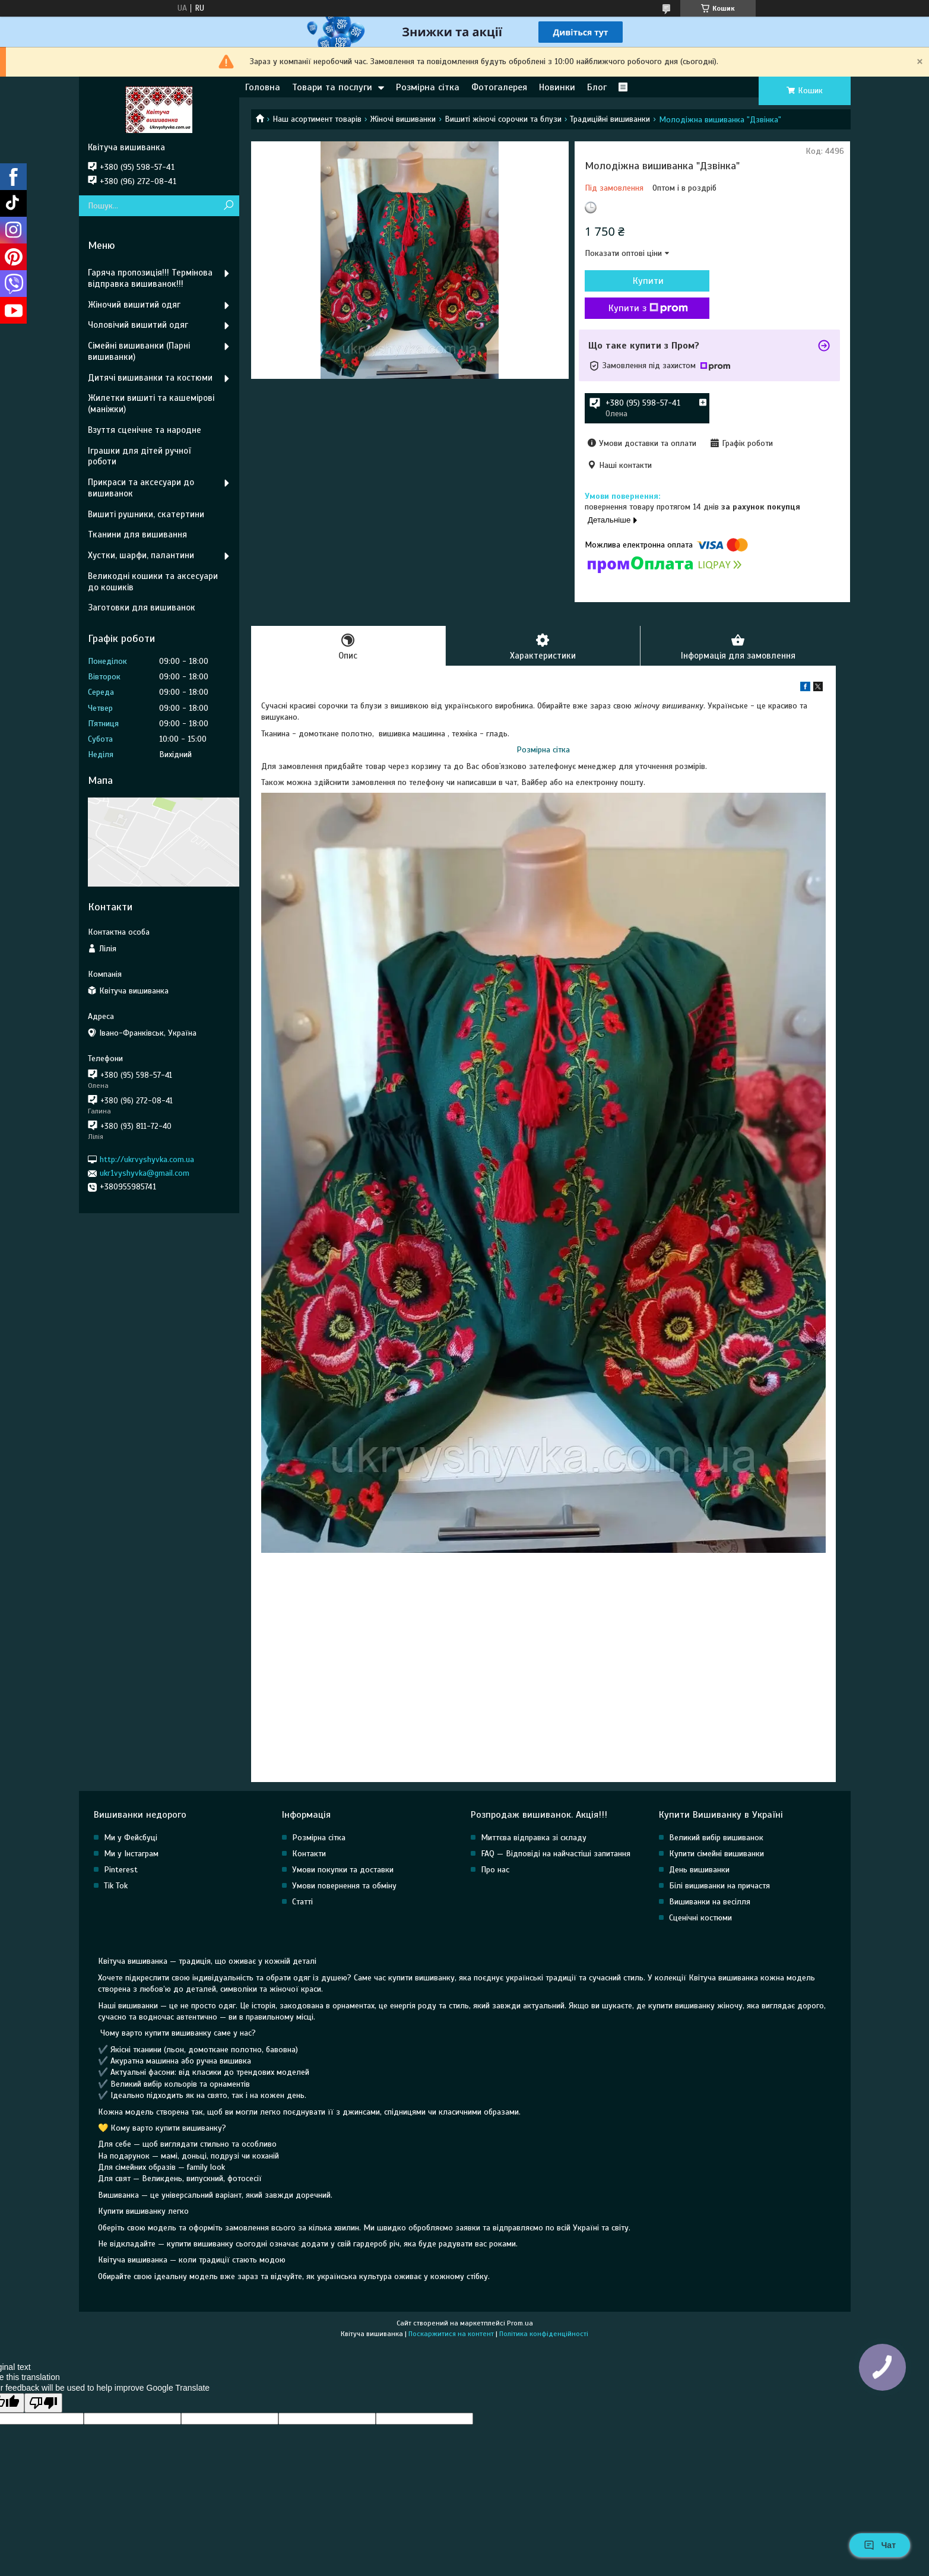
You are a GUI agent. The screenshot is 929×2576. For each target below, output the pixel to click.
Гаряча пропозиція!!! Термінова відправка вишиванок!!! (150, 278)
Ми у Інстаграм (131, 1854)
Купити (648, 281)
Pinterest (121, 1870)
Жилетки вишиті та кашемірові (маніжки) (151, 403)
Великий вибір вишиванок (716, 1838)
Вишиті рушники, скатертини (146, 514)
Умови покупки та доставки (343, 1870)
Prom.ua (520, 2323)
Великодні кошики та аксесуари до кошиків (153, 582)
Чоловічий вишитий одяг (138, 324)
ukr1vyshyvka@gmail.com (144, 1173)
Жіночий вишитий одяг (134, 304)
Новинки (557, 87)
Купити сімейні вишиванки (716, 1854)
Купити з (648, 308)
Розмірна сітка (427, 87)
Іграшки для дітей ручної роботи (139, 456)
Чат (880, 2545)
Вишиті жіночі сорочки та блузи (503, 119)
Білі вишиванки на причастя (719, 1886)
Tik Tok (116, 1886)
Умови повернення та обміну (344, 1886)
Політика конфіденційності (543, 2334)
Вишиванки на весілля (709, 1902)
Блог (597, 87)
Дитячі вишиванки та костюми (150, 377)
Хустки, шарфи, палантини (141, 555)
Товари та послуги (332, 87)
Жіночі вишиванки (403, 119)
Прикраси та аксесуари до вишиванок (141, 488)
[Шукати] (228, 205)
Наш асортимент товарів (317, 119)
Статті (302, 1902)
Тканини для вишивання (137, 534)
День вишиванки (699, 1870)
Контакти (309, 1854)
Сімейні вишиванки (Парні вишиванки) (139, 351)
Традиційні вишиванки (610, 119)
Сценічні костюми (700, 1918)
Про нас (495, 1870)
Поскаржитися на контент (451, 2334)
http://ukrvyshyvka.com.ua (147, 1159)
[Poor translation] (43, 2403)
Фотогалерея (499, 87)
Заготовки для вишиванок (141, 607)
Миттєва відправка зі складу (533, 1838)
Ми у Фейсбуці (130, 1838)
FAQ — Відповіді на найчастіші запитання (555, 1854)
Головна (262, 87)
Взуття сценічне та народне (144, 430)
